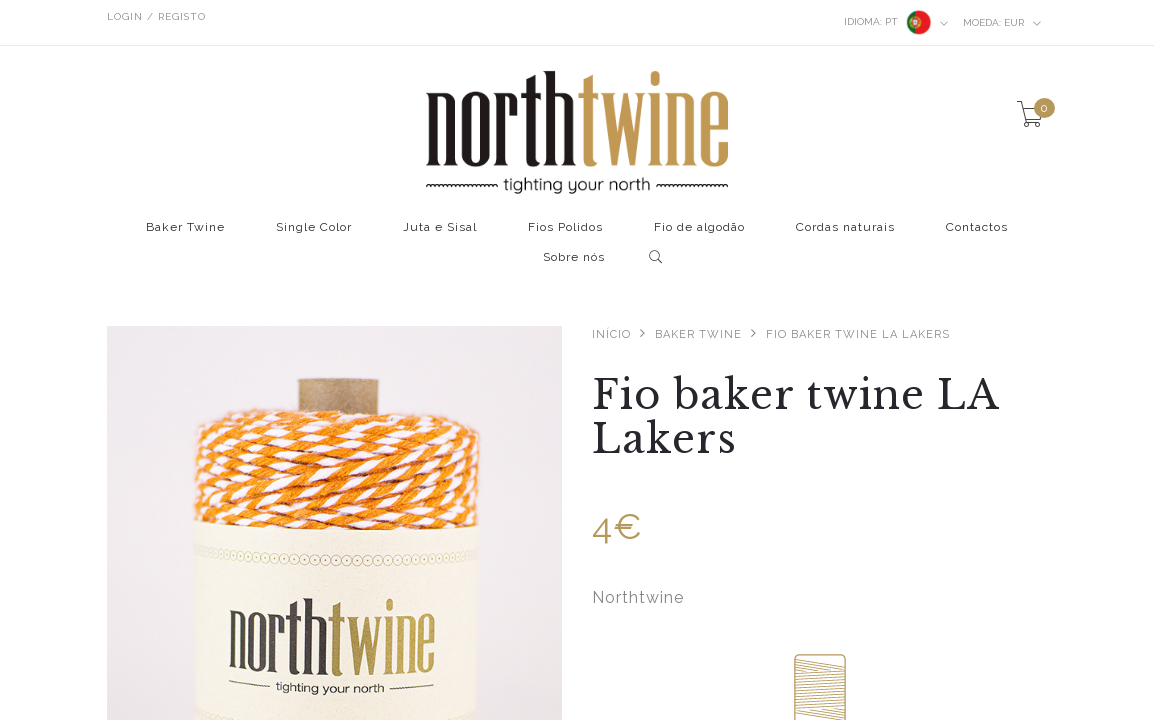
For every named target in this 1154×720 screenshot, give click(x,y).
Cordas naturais (845, 227)
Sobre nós (574, 257)
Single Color (314, 227)
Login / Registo (156, 16)
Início (611, 334)
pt (896, 22)
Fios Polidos (565, 227)
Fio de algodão (699, 227)
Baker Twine (185, 227)
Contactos (977, 227)
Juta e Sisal (440, 227)
